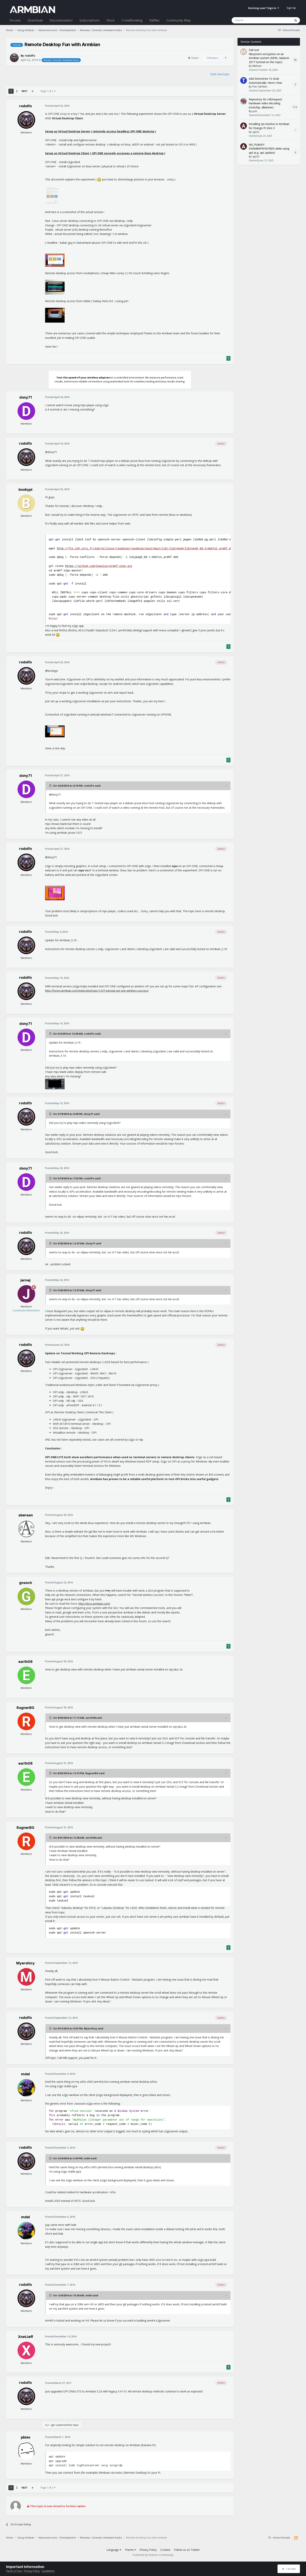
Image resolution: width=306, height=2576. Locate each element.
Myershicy (25, 1963)
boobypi (25, 489)
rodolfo (30, 55)
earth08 (25, 1661)
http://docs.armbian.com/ (94, 1603)
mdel (25, 2074)
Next (25, 91)
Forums (15, 20)
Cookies (165, 2549)
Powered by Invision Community (153, 2554)
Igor (53, 2424)
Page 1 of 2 (48, 91)
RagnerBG (25, 1707)
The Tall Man (259, 86)
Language (113, 2549)
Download (35, 20)
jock (254, 111)
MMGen (257, 66)
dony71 (25, 397)
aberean (25, 1515)
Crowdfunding (132, 20)
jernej (25, 1280)
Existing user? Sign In (263, 8)
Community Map (178, 20)
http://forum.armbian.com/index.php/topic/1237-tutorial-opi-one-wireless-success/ (97, 990)
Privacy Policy (148, 2549)
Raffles (154, 20)
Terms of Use (14, 2571)
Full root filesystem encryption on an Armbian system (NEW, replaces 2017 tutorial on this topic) (269, 56)
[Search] (252, 20)
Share (193, 58)
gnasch (25, 1582)
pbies (25, 2437)
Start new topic (220, 74)
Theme (130, 2549)
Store (111, 20)
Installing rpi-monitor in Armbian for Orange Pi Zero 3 (269, 126)
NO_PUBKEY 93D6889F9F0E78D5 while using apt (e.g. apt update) (269, 148)
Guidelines (48, 2571)
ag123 (255, 132)
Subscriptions (89, 20)
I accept (289, 2569)
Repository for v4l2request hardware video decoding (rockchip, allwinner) (265, 103)
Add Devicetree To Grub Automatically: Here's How (265, 81)
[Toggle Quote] (50, 785)
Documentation (61, 20)
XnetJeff (25, 2336)
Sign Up (291, 8)
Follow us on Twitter (187, 2549)
